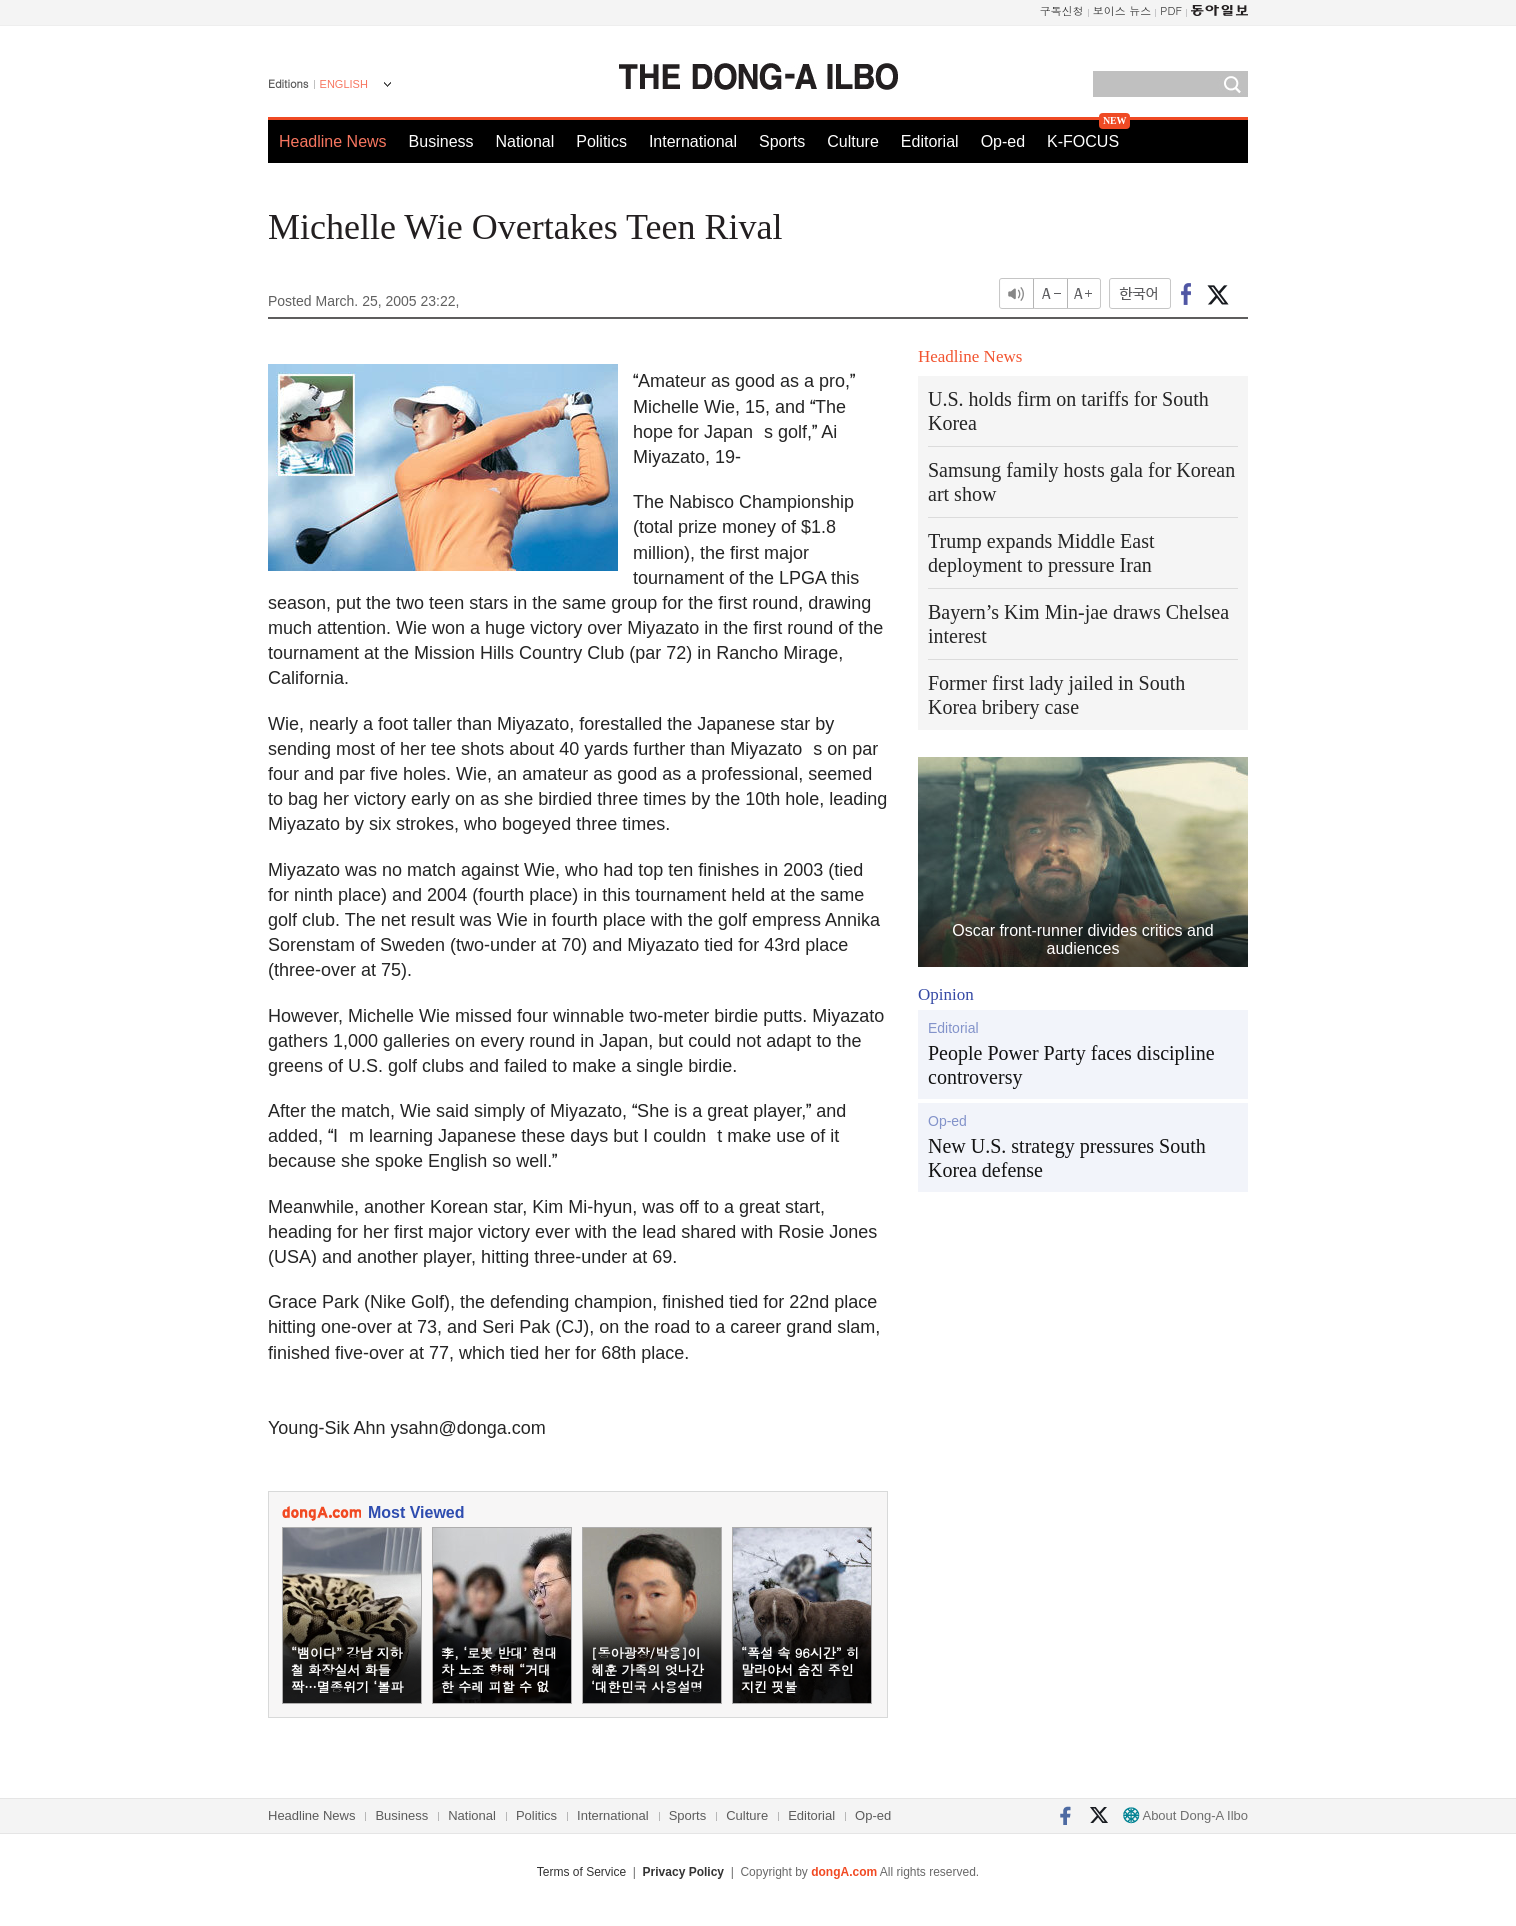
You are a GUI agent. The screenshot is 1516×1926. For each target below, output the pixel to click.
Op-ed (1003, 141)
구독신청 (1062, 10)
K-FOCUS (1083, 141)
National (525, 141)
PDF (1171, 10)
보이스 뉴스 (1122, 10)
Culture (853, 141)
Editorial (930, 141)
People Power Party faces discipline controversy (1071, 1065)
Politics (601, 141)
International (693, 141)
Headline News (333, 141)
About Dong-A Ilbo (1185, 1815)
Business (441, 141)
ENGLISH (344, 84)
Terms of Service (581, 1872)
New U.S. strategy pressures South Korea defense (1067, 1158)
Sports (782, 141)
